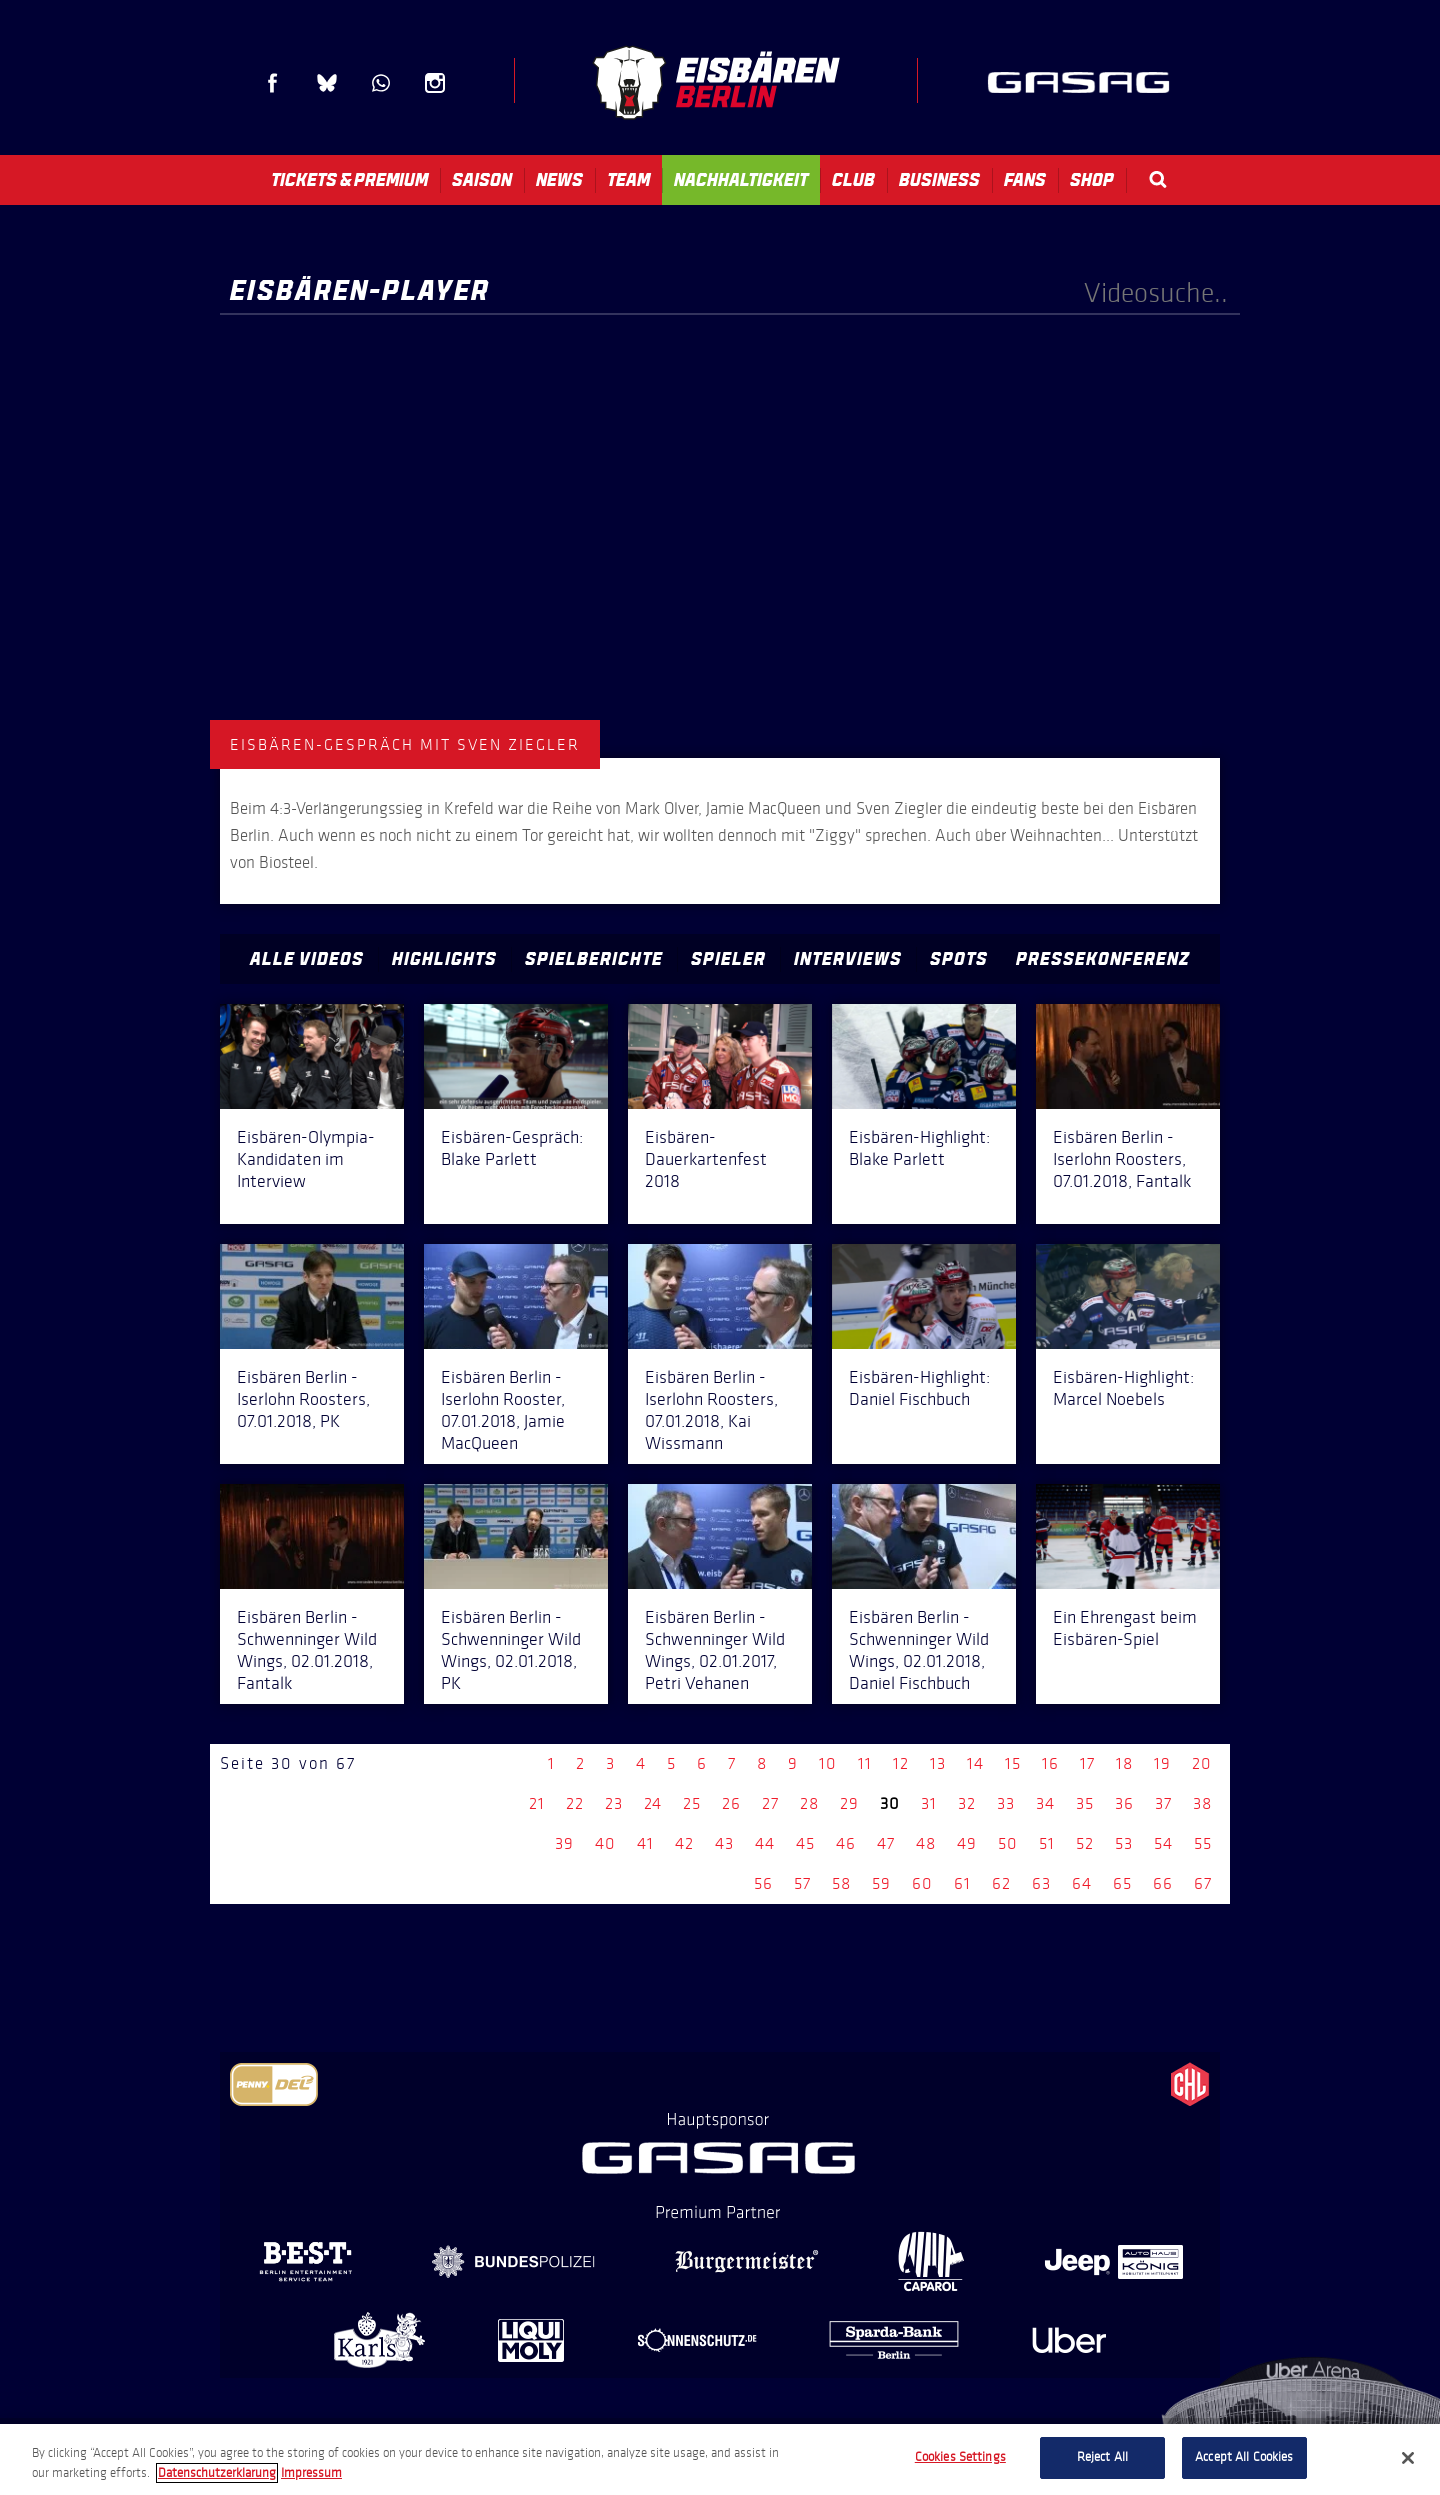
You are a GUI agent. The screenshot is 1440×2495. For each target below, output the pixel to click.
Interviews (848, 959)
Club (853, 180)
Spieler (728, 959)
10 (828, 1763)
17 (1087, 1763)
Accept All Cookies (1244, 2457)
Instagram (435, 83)
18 (1124, 1763)
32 (967, 1803)
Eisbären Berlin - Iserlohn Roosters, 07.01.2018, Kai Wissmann (711, 1410)
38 (1202, 1803)
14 (975, 1763)
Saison (482, 180)
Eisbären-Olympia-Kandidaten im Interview (306, 1159)
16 (1050, 1763)
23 (614, 1803)
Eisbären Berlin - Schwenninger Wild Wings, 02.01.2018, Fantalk (307, 1650)
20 (1202, 1763)
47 (886, 1843)
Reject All (1102, 2457)
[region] (720, 2459)
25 (692, 1803)
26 (731, 1803)
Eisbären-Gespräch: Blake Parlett (512, 1148)
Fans (1025, 180)
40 (605, 1843)
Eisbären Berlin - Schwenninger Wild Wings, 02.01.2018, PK (511, 1650)
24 (653, 1803)
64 (1082, 1883)
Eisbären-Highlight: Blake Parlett (919, 1148)
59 (881, 1883)
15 (1013, 1763)
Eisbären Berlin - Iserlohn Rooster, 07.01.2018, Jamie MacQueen (503, 1410)
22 (575, 1803)
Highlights (444, 959)
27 (770, 1803)
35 (1085, 1803)
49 (967, 1843)
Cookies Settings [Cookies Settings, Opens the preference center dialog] (960, 2457)
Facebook (273, 83)
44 (765, 1843)
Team (628, 180)
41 (645, 1843)
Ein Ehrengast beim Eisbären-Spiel (1125, 1628)
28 (809, 1803)
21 (537, 1803)
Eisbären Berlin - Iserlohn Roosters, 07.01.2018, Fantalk (1122, 1159)
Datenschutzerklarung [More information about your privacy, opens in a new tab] (217, 2473)
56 (763, 1883)
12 (901, 1763)
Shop (1092, 180)
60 (922, 1883)
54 (1163, 1843)
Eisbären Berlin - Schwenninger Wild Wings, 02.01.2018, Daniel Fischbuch (919, 1650)
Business (939, 180)
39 (564, 1843)
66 (1163, 1883)
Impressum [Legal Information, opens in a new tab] (311, 2473)
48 (926, 1843)
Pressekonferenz (1103, 959)
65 (1122, 1883)
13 (938, 1763)
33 (1006, 1803)
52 (1085, 1843)
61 (962, 1883)
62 (1001, 1883)
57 (802, 1883)
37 (1163, 1803)
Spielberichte (594, 959)
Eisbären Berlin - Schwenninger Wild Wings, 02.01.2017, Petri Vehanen (715, 1650)
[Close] (1408, 2458)
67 (1203, 1883)
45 (805, 1843)
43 (724, 1843)
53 (1124, 1843)
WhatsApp (381, 83)
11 (865, 1763)
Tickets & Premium (349, 180)
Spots (959, 959)
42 (684, 1843)
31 (929, 1803)
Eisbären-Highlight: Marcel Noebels (1123, 1388)
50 (1008, 1843)
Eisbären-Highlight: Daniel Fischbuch (919, 1388)
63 (1041, 1883)
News (559, 180)
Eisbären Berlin (716, 82)
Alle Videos (307, 959)
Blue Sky (327, 83)
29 (849, 1803)
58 (841, 1883)
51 (1047, 1843)
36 (1124, 1803)
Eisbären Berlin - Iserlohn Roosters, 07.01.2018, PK (303, 1399)
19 (1162, 1763)
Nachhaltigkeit (741, 180)
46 (846, 1843)
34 (1045, 1803)
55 (1203, 1843)
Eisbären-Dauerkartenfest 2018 (706, 1159)
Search (1158, 179)
